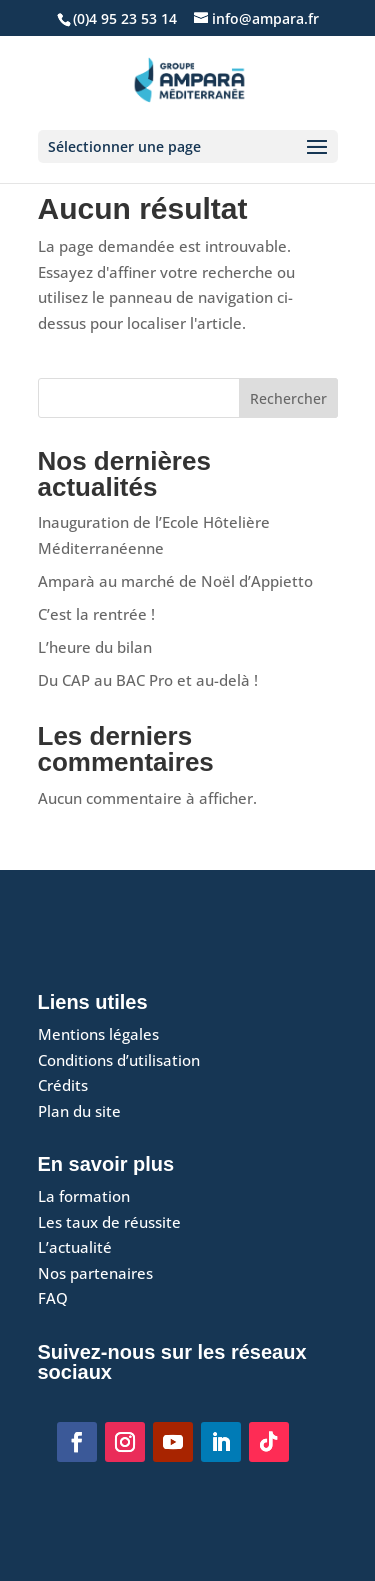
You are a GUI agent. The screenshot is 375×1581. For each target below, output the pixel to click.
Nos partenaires (95, 1273)
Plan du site (79, 1111)
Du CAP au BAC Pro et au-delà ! (148, 680)
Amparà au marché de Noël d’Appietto (175, 581)
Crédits (63, 1085)
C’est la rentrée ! (96, 614)
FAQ (53, 1298)
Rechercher (288, 398)
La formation (84, 1196)
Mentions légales (98, 1034)
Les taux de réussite (109, 1222)
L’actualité (75, 1247)
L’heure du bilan (95, 647)
